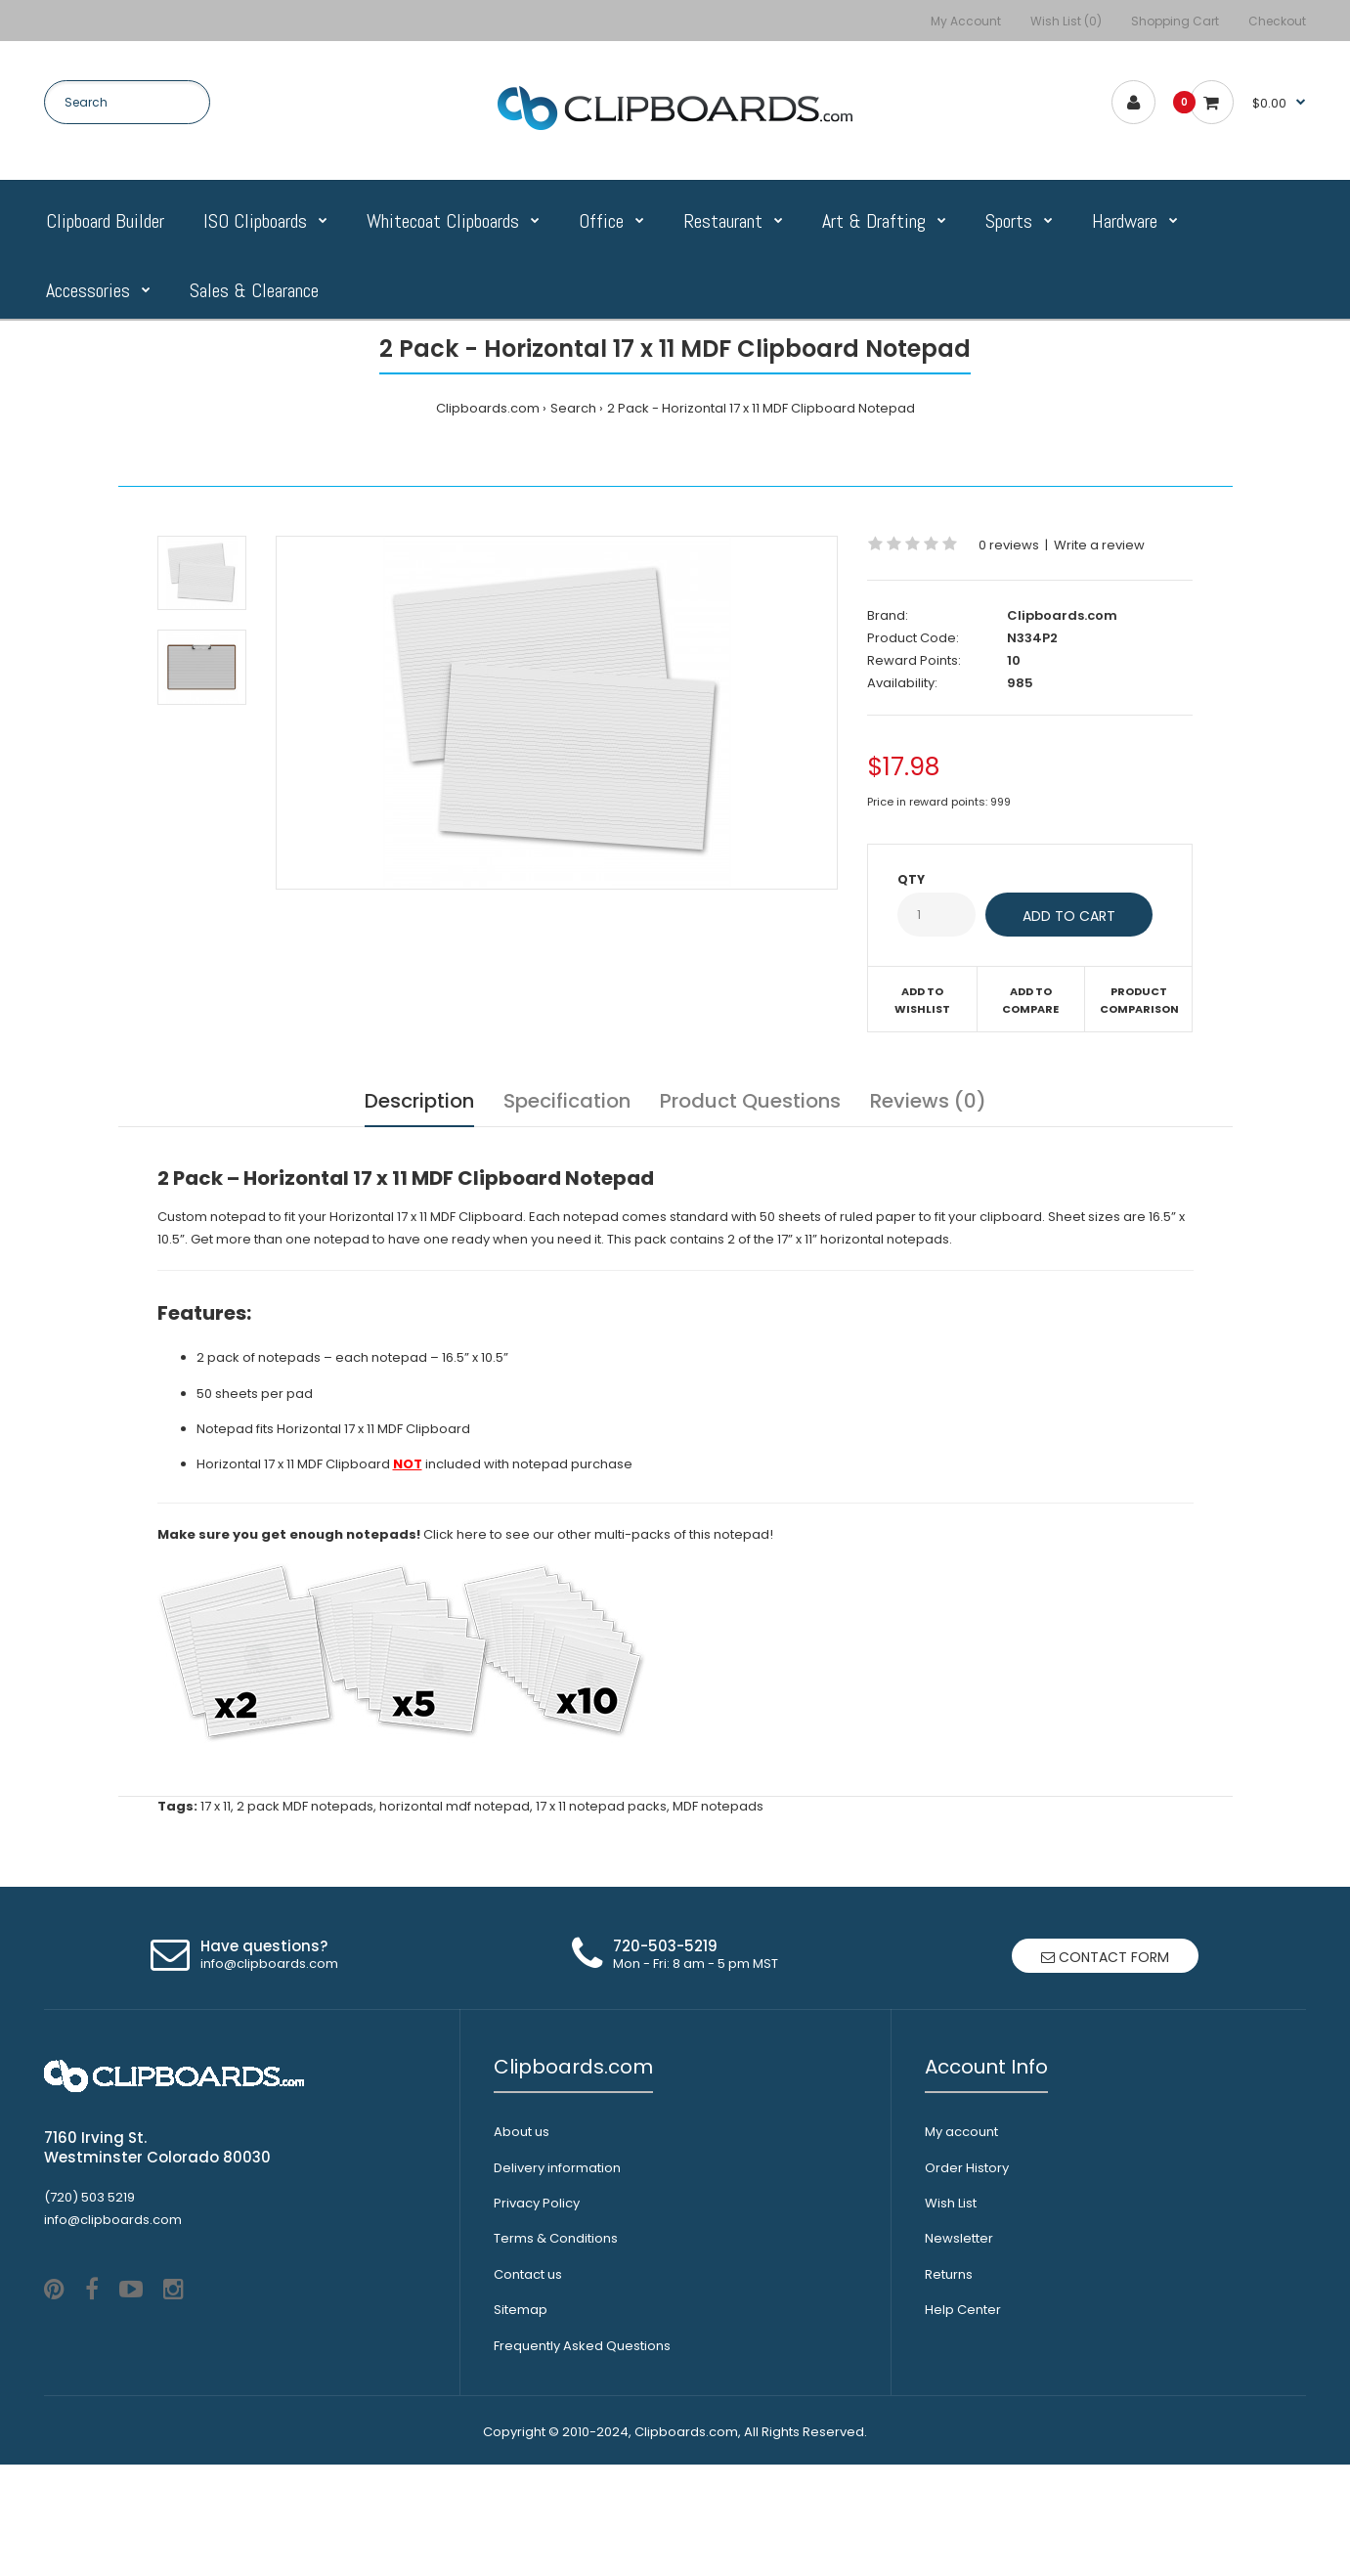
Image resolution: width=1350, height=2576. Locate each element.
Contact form (1105, 1957)
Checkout (1277, 21)
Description (419, 1100)
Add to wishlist (922, 1000)
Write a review (1099, 545)
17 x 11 (215, 1806)
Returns (949, 2274)
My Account (966, 21)
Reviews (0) (928, 1100)
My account (961, 2131)
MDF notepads (718, 1806)
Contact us (528, 2274)
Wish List (951, 2203)
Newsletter (959, 2238)
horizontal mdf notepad (454, 1806)
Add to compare (1030, 1000)
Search (573, 408)
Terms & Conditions (556, 2238)
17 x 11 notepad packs (601, 1806)
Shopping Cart (1175, 21)
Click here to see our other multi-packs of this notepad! (598, 1534)
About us (521, 2131)
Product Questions (750, 1100)
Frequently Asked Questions (582, 2345)
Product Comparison (1139, 1000)
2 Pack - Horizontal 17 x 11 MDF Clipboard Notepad (761, 408)
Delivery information (557, 2168)
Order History (967, 2168)
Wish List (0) (1066, 21)
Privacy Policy (537, 2203)
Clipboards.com (488, 408)
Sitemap (520, 2309)
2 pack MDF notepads (305, 1806)
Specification (567, 1100)
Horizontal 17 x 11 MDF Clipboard (373, 1428)
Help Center (963, 2309)
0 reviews (1009, 545)
